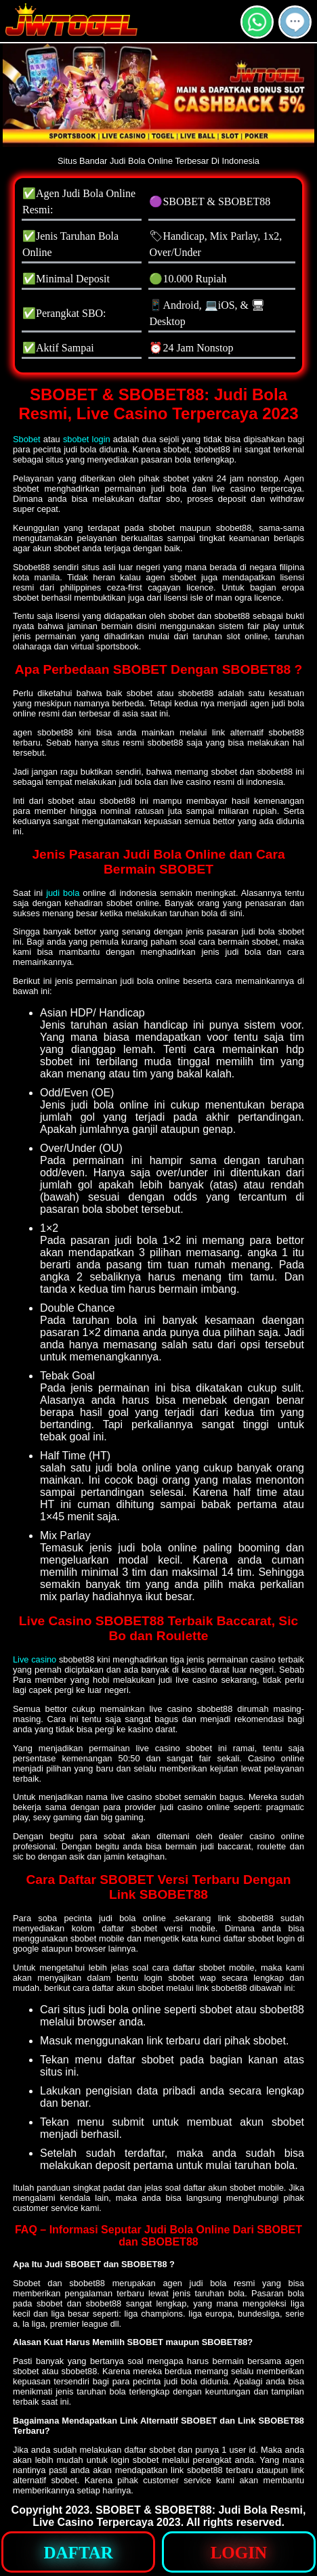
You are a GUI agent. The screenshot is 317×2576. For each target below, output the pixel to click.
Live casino (34, 1659)
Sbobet (27, 439)
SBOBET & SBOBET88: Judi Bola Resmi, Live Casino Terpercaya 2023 (169, 2516)
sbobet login (86, 439)
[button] (295, 22)
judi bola (62, 893)
